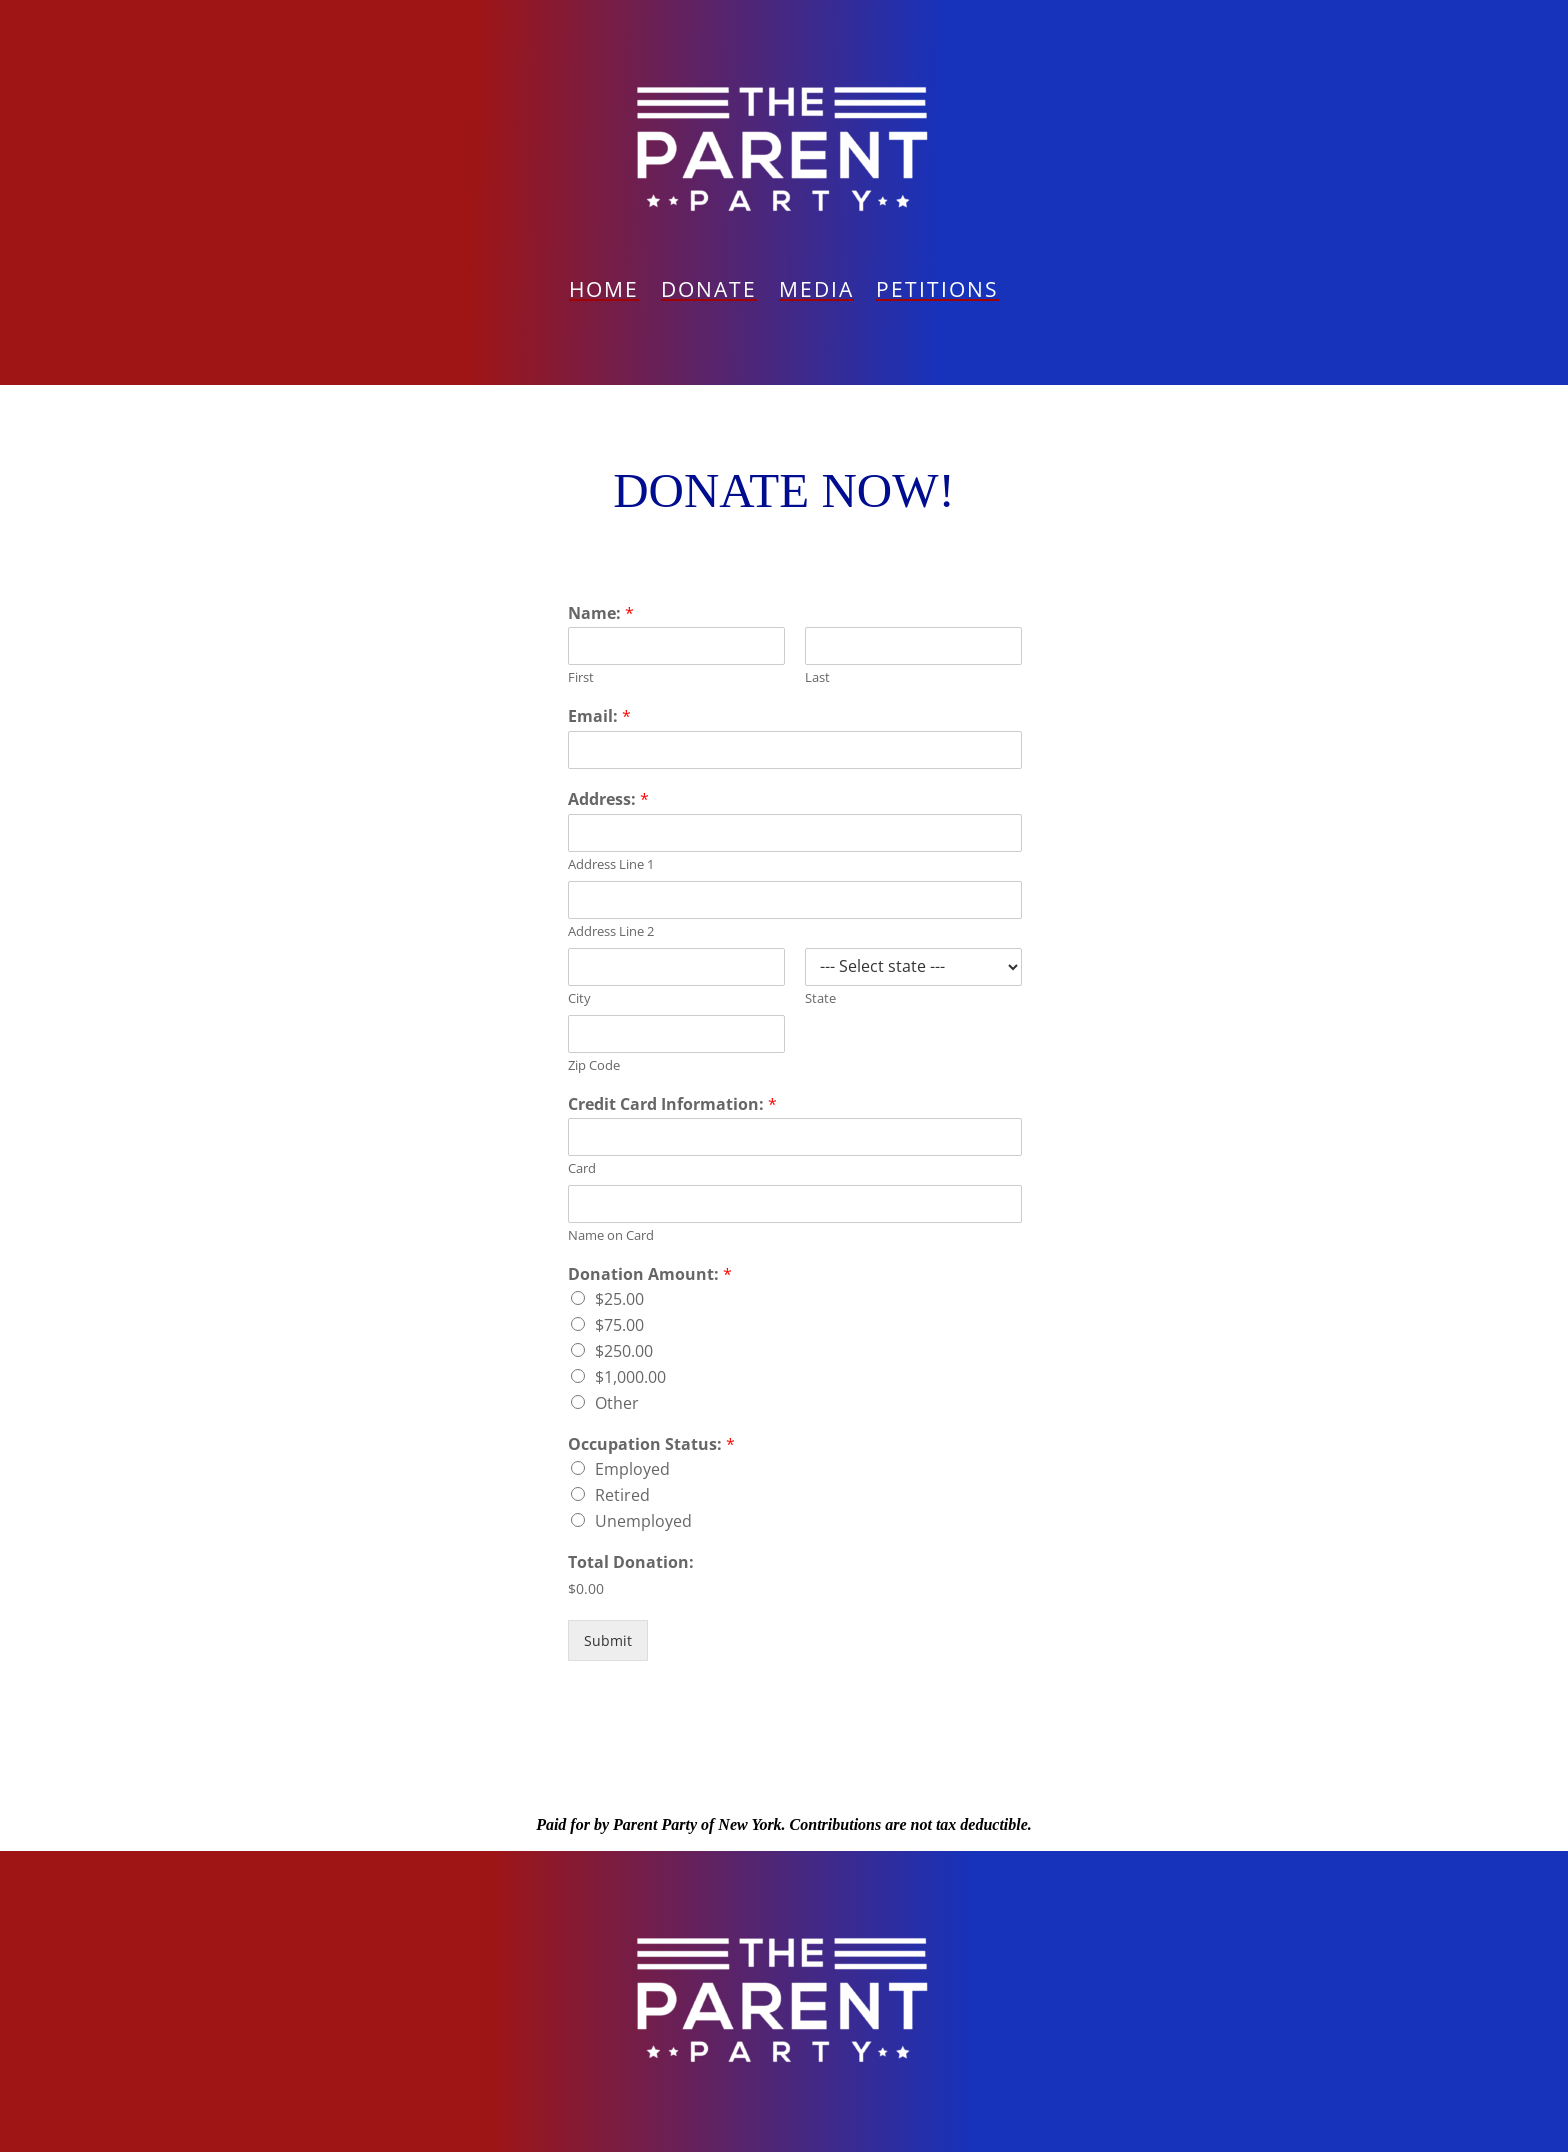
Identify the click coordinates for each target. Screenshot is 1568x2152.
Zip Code (594, 1065)
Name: (601, 613)
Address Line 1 (611, 864)
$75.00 (619, 1325)
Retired (622, 1495)
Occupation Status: (651, 1444)
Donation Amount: (650, 1274)
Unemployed (643, 1521)
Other (617, 1403)
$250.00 (624, 1351)
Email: (599, 716)
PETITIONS (937, 292)
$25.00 (619, 1299)
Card (582, 1168)
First (581, 677)
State (820, 998)
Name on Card (611, 1235)
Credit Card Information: (672, 1104)
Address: (608, 799)
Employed (632, 1469)
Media (816, 292)
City (579, 998)
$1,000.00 (630, 1377)
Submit (608, 1640)
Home (604, 292)
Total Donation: (631, 1562)
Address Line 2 (611, 931)
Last (817, 677)
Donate (709, 292)
